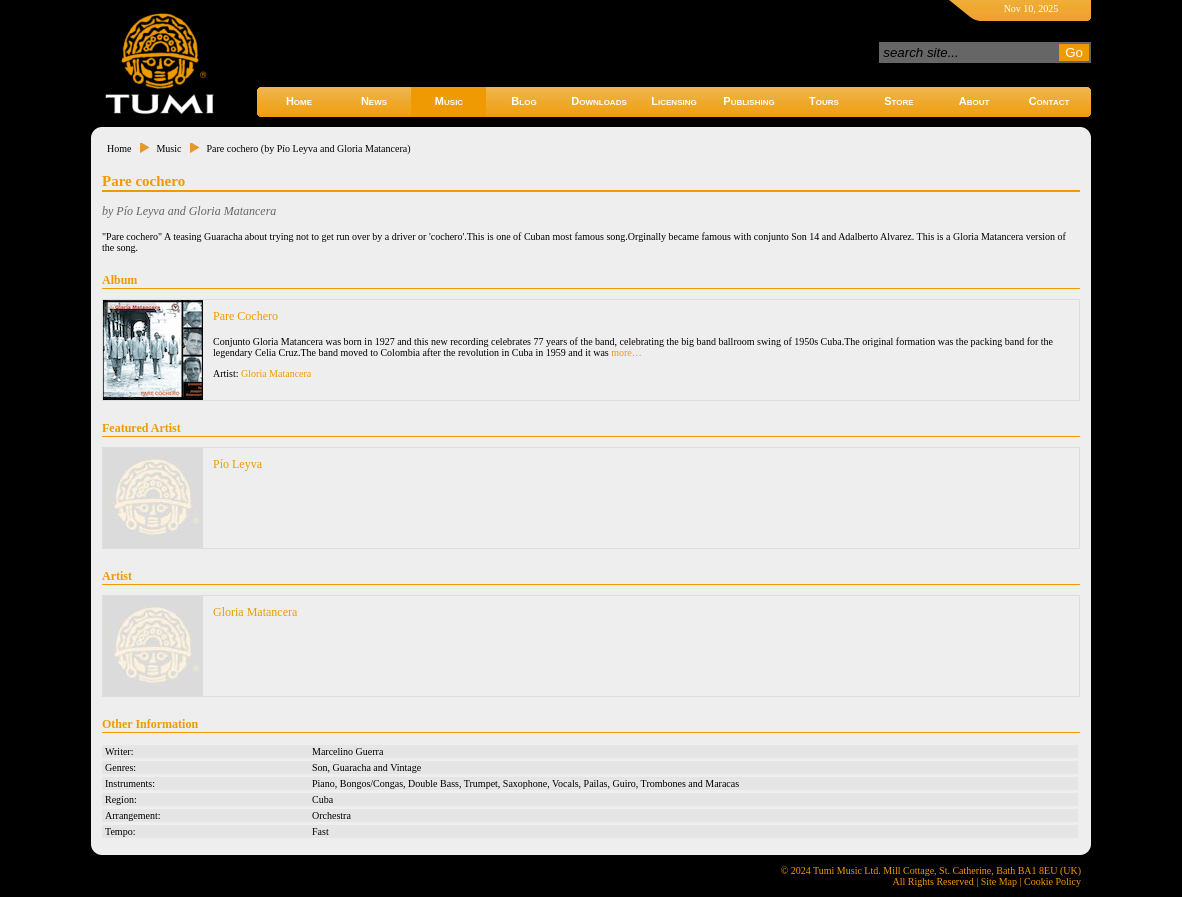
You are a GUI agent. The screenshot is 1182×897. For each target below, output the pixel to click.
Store (898, 101)
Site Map (999, 881)
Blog (523, 101)
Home (299, 101)
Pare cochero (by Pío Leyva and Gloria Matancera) (308, 148)
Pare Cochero (245, 316)
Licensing (673, 101)
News (374, 101)
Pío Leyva (237, 464)
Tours (824, 101)
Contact (1049, 101)
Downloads (599, 101)
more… (626, 352)
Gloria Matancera (276, 373)
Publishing (748, 101)
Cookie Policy (1052, 881)
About (974, 101)
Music (449, 101)
